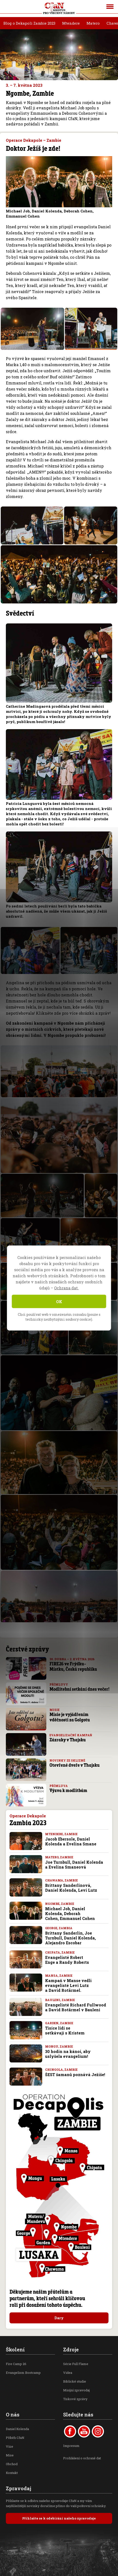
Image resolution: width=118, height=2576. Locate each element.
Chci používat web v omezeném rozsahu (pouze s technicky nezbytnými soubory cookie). (59, 1317)
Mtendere (71, 23)
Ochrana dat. (66, 1287)
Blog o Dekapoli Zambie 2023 (29, 23)
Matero (93, 23)
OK (59, 1301)
